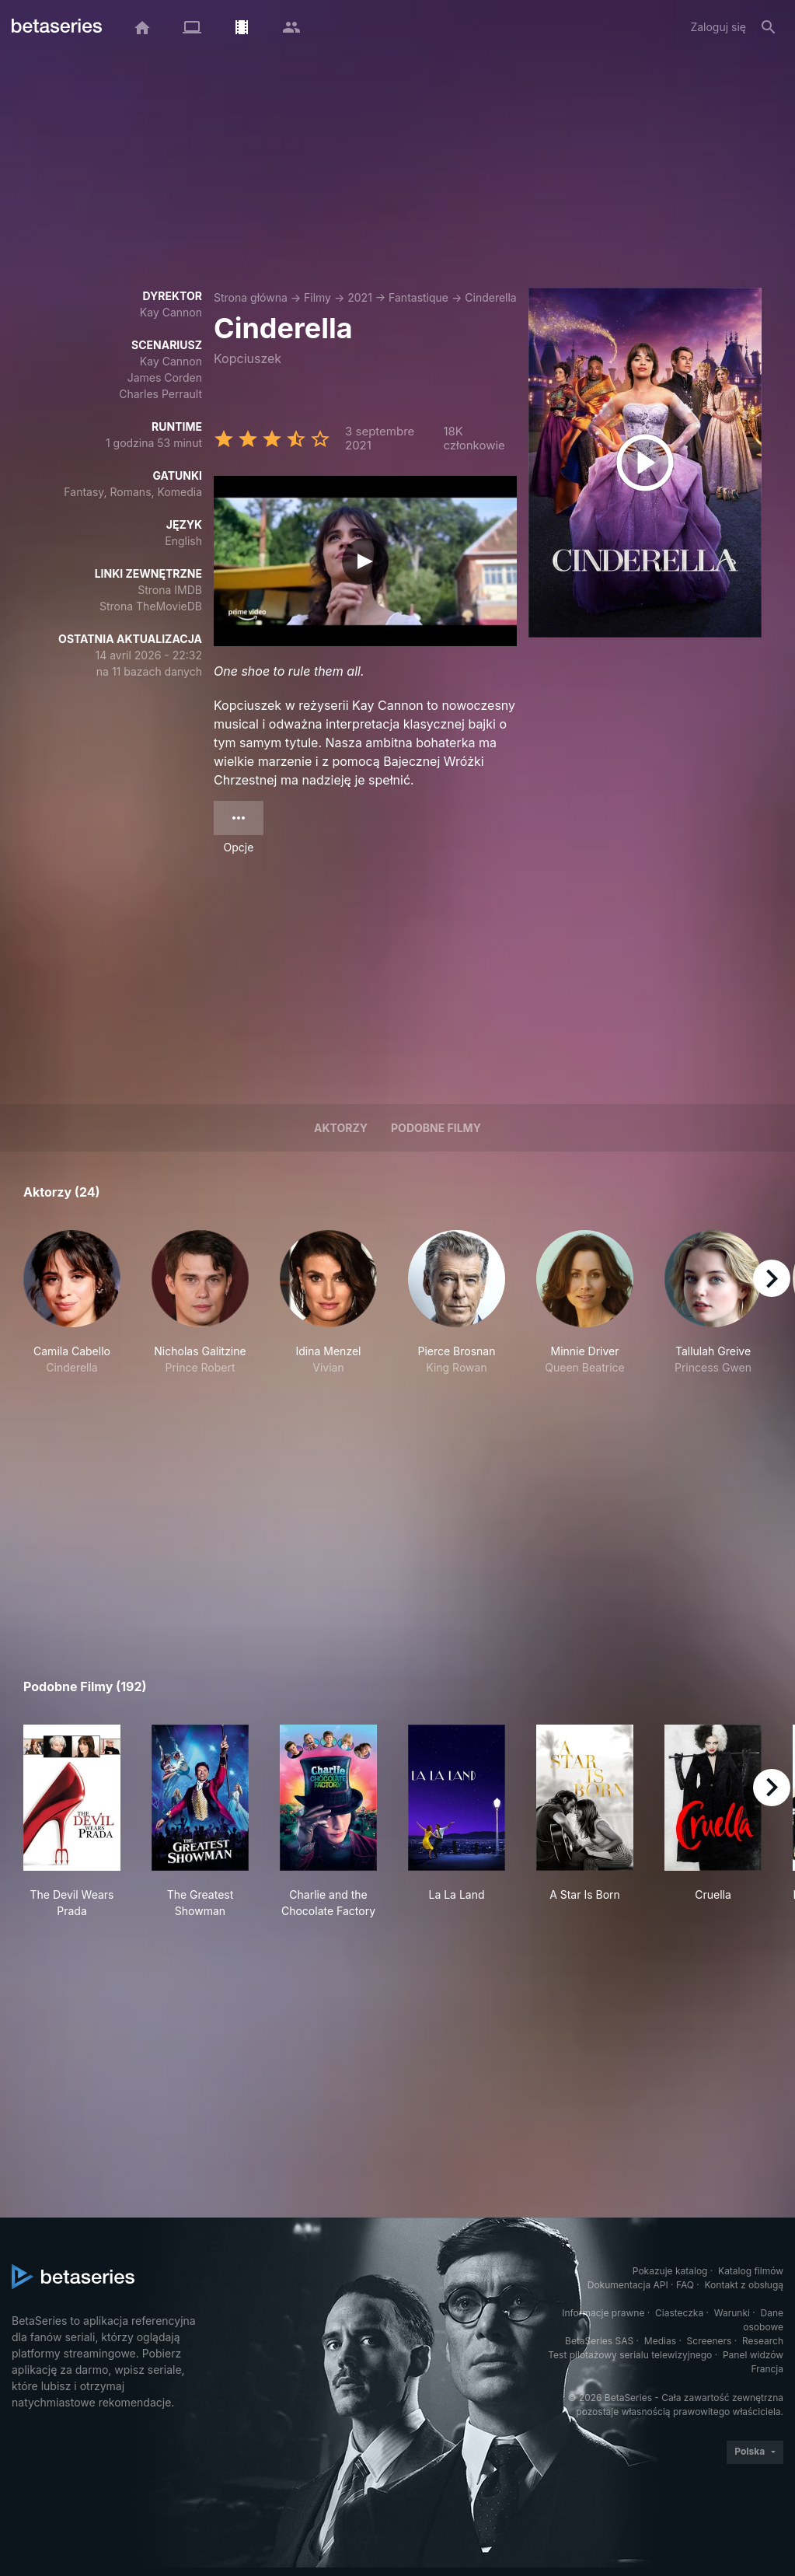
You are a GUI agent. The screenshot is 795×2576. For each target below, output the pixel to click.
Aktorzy (341, 1127)
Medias (660, 2341)
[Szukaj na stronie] (768, 27)
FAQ (685, 2285)
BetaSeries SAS (599, 2341)
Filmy (317, 297)
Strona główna (251, 297)
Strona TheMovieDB (150, 606)
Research (762, 2341)
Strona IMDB (170, 589)
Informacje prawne (603, 2313)
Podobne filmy (436, 1127)
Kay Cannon (171, 312)
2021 (359, 297)
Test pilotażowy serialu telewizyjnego (630, 2355)
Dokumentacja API (628, 2285)
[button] (71, 1311)
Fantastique (418, 297)
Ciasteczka (679, 2313)
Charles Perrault (160, 393)
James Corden (164, 377)
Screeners (709, 2341)
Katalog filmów (750, 2271)
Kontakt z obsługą (744, 2285)
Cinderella (490, 297)
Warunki (732, 2313)
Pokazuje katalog (670, 2271)
